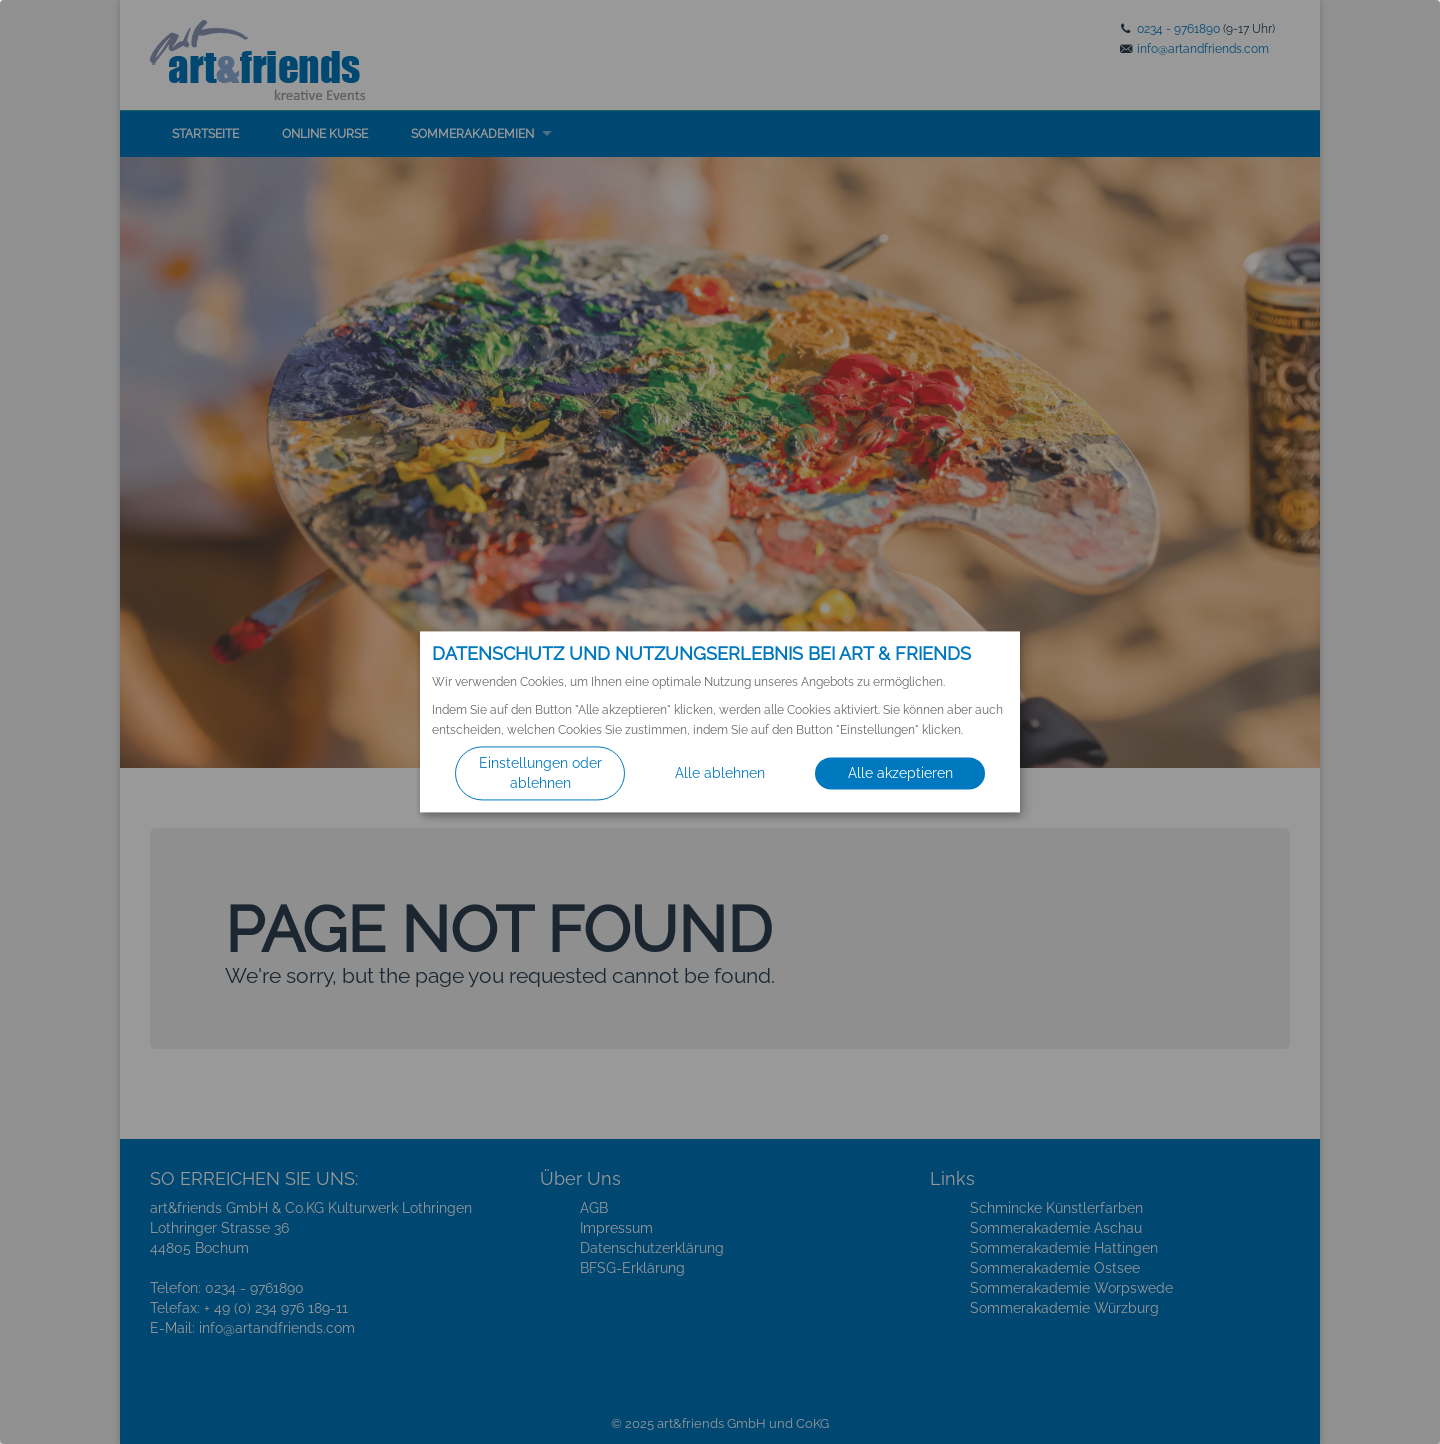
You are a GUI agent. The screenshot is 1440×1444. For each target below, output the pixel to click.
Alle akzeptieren (900, 774)
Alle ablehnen (720, 774)
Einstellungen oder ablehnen (540, 774)
